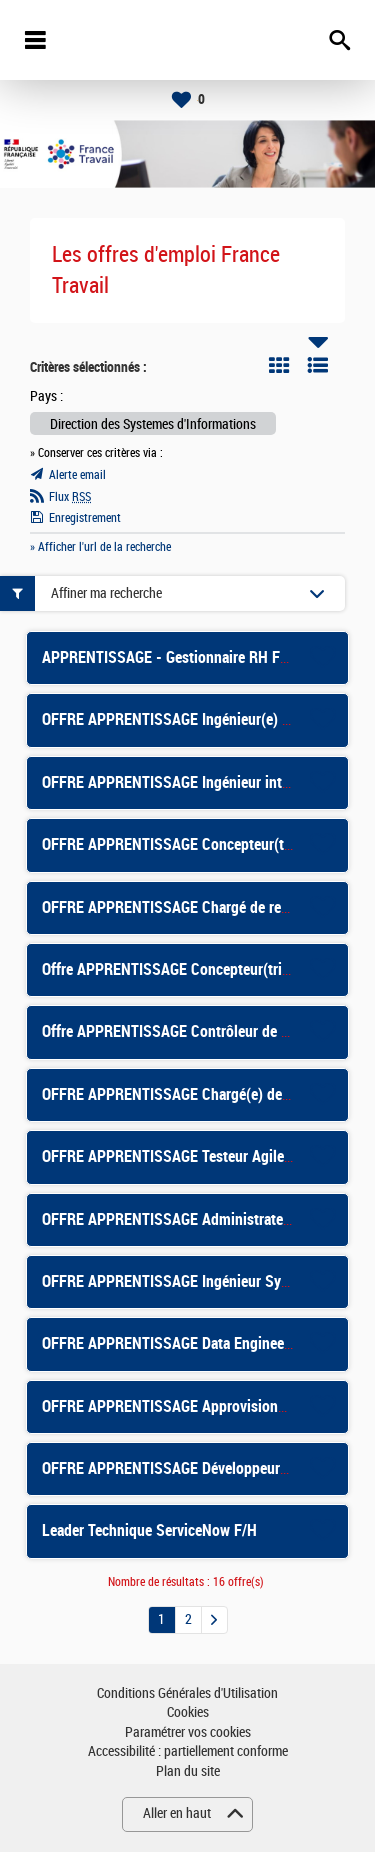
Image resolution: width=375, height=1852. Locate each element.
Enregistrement (85, 518)
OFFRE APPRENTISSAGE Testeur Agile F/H (176, 1156)
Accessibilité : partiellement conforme (188, 1751)
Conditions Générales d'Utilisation (187, 1693)
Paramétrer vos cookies (188, 1732)
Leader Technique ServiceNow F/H (149, 1530)
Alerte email (77, 475)
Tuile (279, 365)
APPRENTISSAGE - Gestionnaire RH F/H (168, 657)
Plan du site (188, 1771)
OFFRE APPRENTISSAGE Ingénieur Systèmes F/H (197, 1281)
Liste (318, 365)
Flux (70, 497)
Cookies (188, 1712)
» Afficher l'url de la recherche (100, 547)
